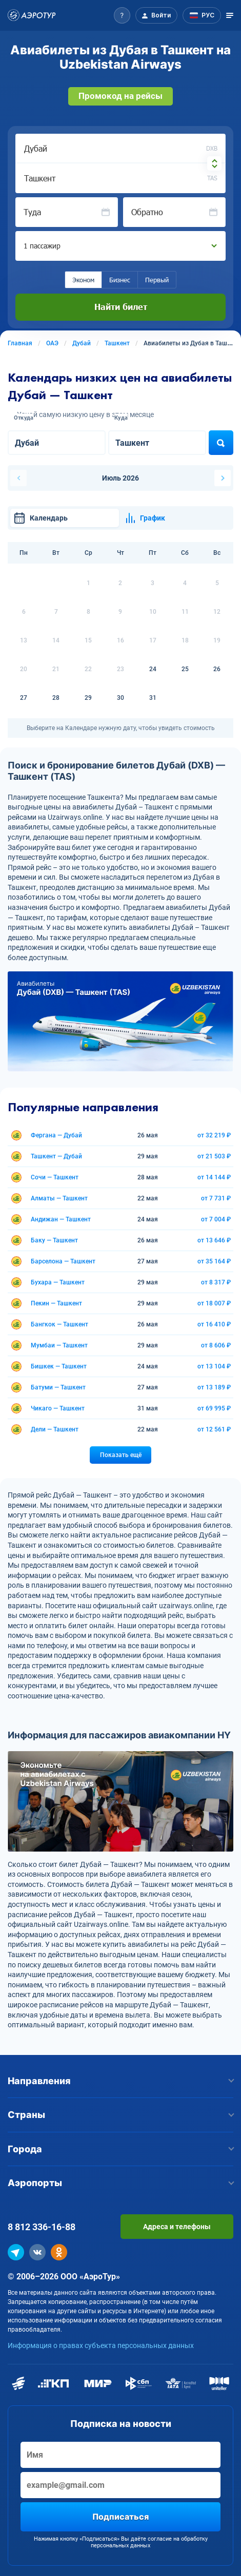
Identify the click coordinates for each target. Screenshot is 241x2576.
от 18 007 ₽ (214, 1303)
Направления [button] (120, 2080)
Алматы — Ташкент (59, 1198)
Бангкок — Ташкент (59, 1324)
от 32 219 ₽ (214, 1135)
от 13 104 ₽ (214, 1366)
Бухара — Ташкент (58, 1282)
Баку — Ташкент (54, 1240)
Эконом (83, 280)
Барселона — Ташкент (63, 1261)
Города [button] (120, 2149)
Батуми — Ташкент (58, 1387)
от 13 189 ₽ (214, 1387)
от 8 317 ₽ (216, 1282)
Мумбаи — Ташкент (59, 1345)
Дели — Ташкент (54, 1429)
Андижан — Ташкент (61, 1219)
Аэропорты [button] (120, 2182)
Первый (157, 280)
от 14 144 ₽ (214, 1177)
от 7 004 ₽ (216, 1219)
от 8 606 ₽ (216, 1345)
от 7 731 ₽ (216, 1198)
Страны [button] (120, 2114)
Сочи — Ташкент (54, 1177)
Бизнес (119, 280)
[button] (122, 15)
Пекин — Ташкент (56, 1303)
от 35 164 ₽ (214, 1261)
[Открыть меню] (229, 15)
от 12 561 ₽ (214, 1429)
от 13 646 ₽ (214, 1240)
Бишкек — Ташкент (59, 1366)
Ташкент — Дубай (56, 1156)
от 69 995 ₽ (214, 1408)
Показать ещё (121, 1455)
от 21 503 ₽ (214, 1156)
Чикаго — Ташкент (58, 1408)
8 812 (41, 2226)
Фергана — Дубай (56, 1135)
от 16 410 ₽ (214, 1324)
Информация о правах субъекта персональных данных (101, 2345)
